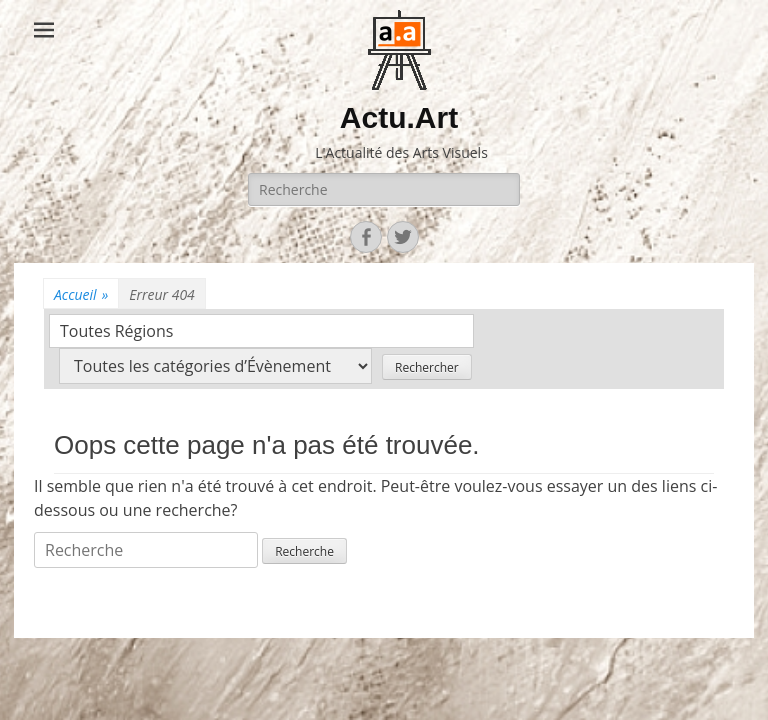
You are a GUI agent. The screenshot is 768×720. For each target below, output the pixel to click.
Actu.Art (399, 117)
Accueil (81, 294)
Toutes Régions (116, 331)
